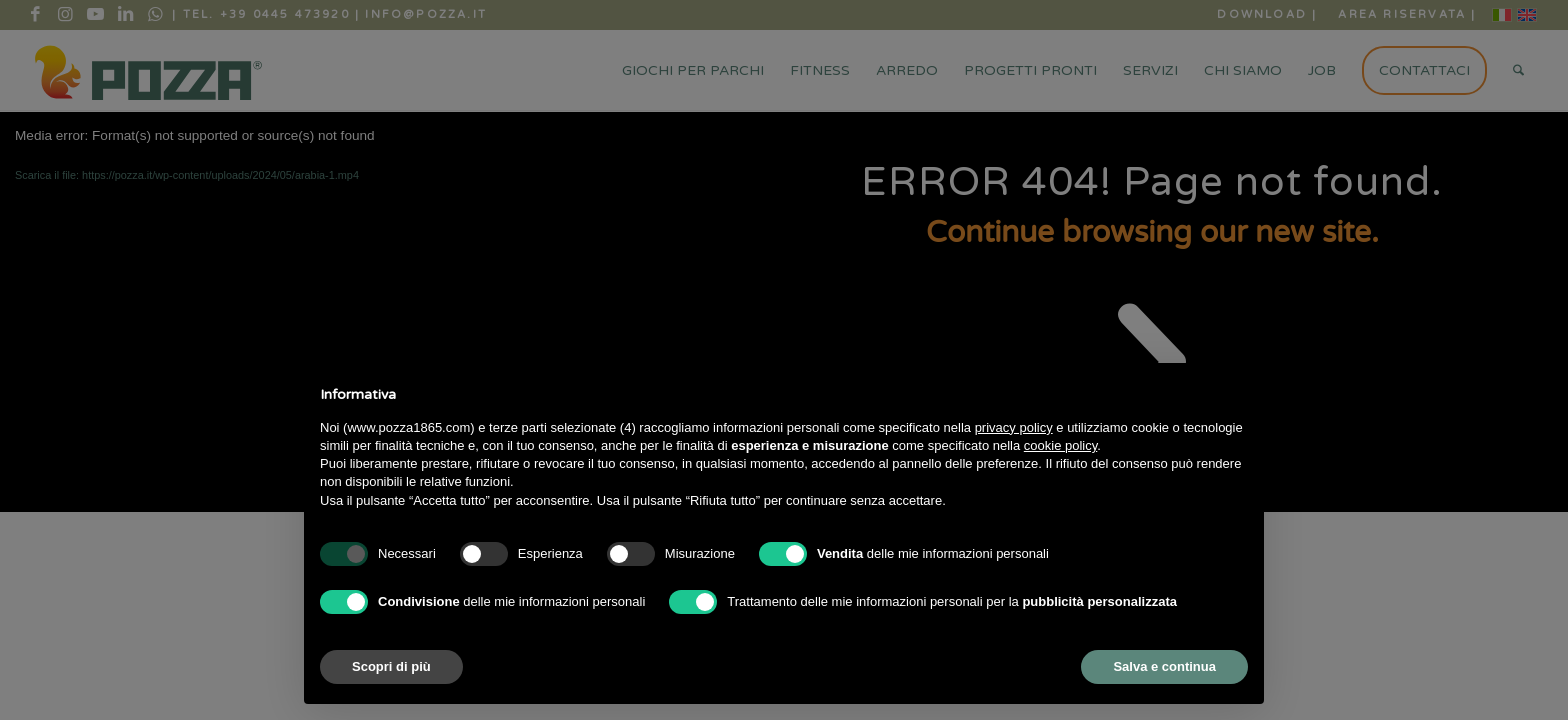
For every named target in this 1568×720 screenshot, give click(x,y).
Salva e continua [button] (1164, 666)
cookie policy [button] (1060, 445)
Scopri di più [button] (391, 666)
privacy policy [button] (1014, 427)
